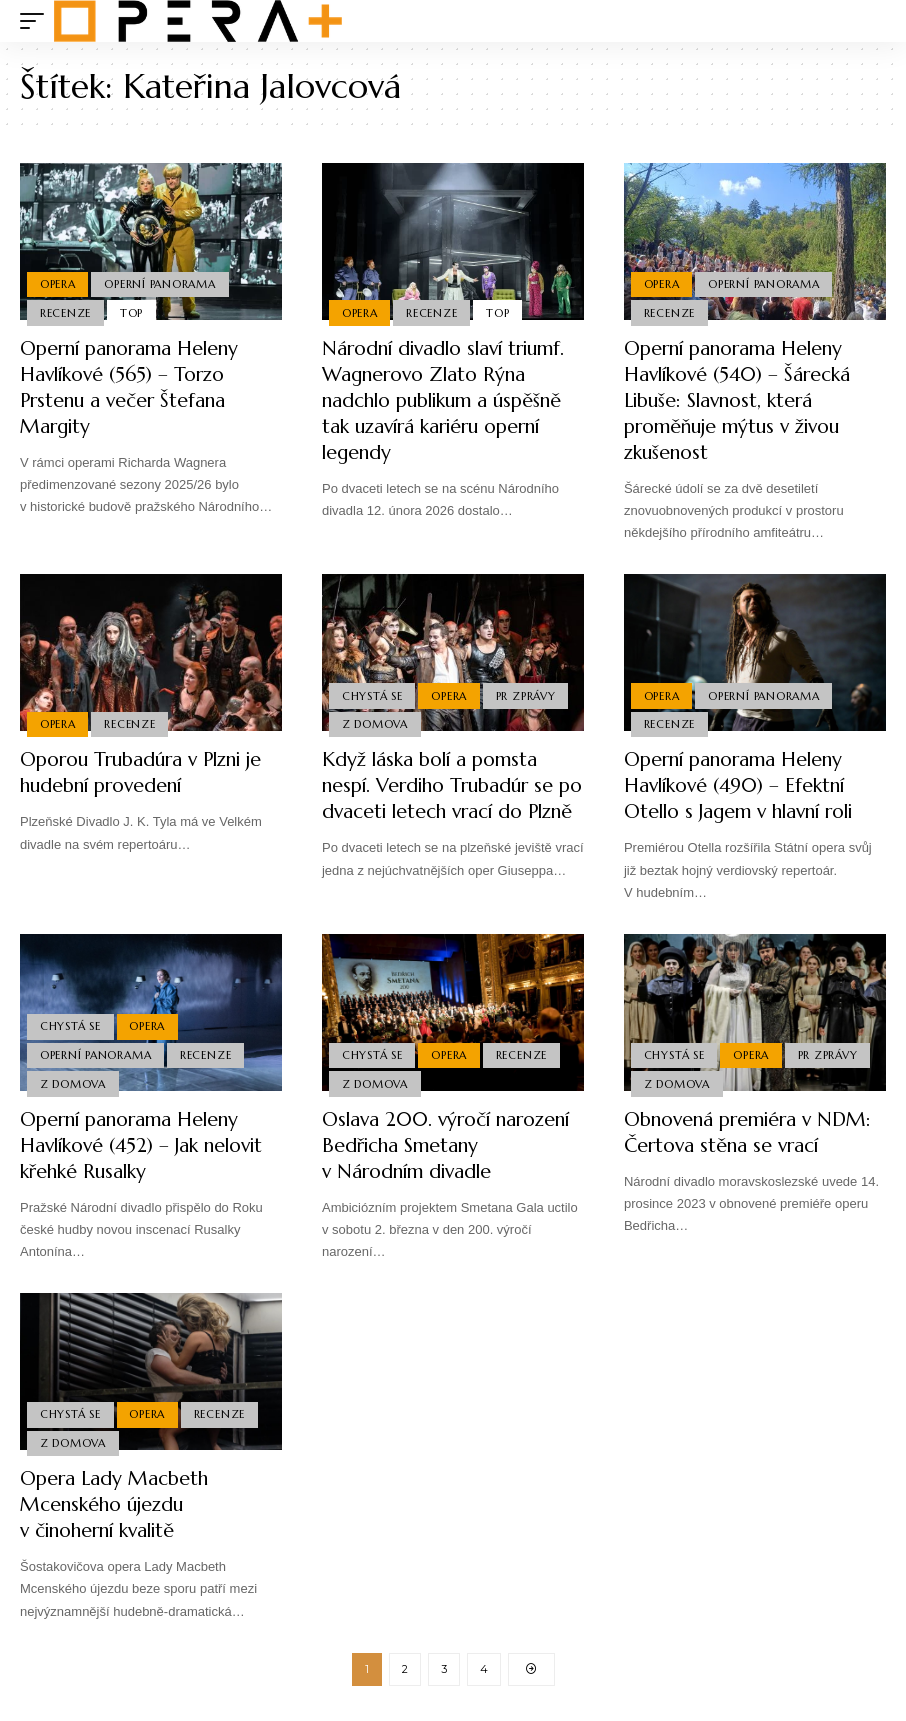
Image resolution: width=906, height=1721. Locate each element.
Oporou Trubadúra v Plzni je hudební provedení (149, 772)
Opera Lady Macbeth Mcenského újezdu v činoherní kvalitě (117, 1508)
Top (132, 312)
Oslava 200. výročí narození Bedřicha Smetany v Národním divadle (444, 1149)
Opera (58, 283)
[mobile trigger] (37, 21)
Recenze (65, 312)
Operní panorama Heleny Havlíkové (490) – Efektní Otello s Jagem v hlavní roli (749, 785)
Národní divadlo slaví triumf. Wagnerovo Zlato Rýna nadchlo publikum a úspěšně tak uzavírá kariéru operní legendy (443, 400)
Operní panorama (161, 283)
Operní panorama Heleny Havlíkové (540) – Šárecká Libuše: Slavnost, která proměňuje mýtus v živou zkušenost (742, 400)
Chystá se (372, 694)
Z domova (375, 724)
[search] (871, 21)
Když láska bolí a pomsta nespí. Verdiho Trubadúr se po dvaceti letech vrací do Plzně (444, 798)
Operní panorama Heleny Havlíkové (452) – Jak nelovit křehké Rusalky (149, 1149)
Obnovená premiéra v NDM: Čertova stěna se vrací (754, 1136)
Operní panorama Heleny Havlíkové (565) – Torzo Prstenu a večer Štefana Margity (135, 387)
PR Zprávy (528, 694)
